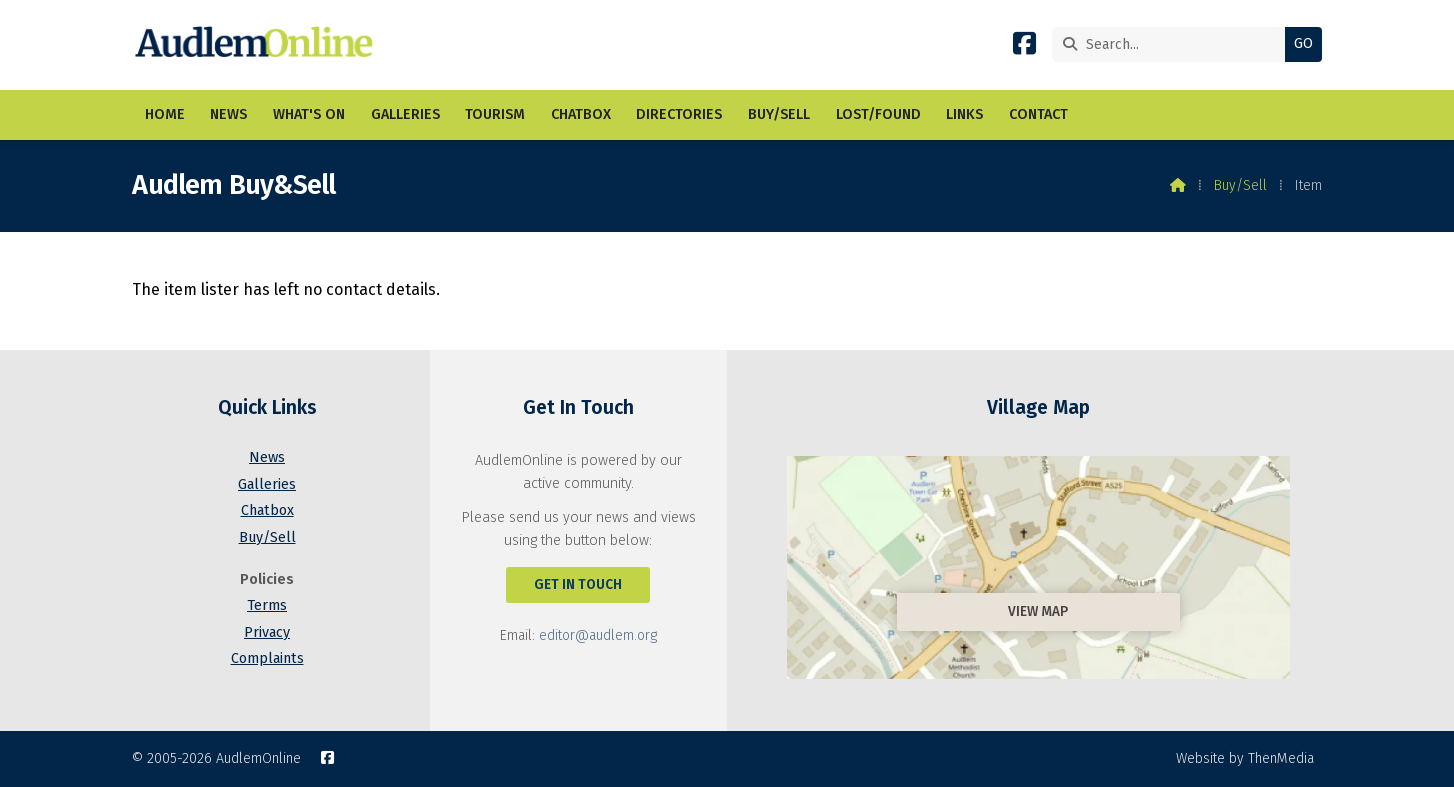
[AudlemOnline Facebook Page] (1024, 47)
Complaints (267, 658)
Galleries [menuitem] (405, 114)
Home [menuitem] (165, 114)
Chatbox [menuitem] (581, 114)
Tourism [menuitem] (495, 114)
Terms (267, 605)
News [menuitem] (228, 114)
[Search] (1173, 44)
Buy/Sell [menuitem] (779, 114)
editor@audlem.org (598, 635)
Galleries (267, 484)
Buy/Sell (1240, 185)
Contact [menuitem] (1038, 114)
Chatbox (267, 510)
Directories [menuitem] (679, 114)
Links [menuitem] (964, 114)
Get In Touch (578, 584)
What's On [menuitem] (309, 114)
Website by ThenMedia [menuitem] (1245, 758)
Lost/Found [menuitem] (878, 114)
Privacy (267, 632)
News (267, 457)
